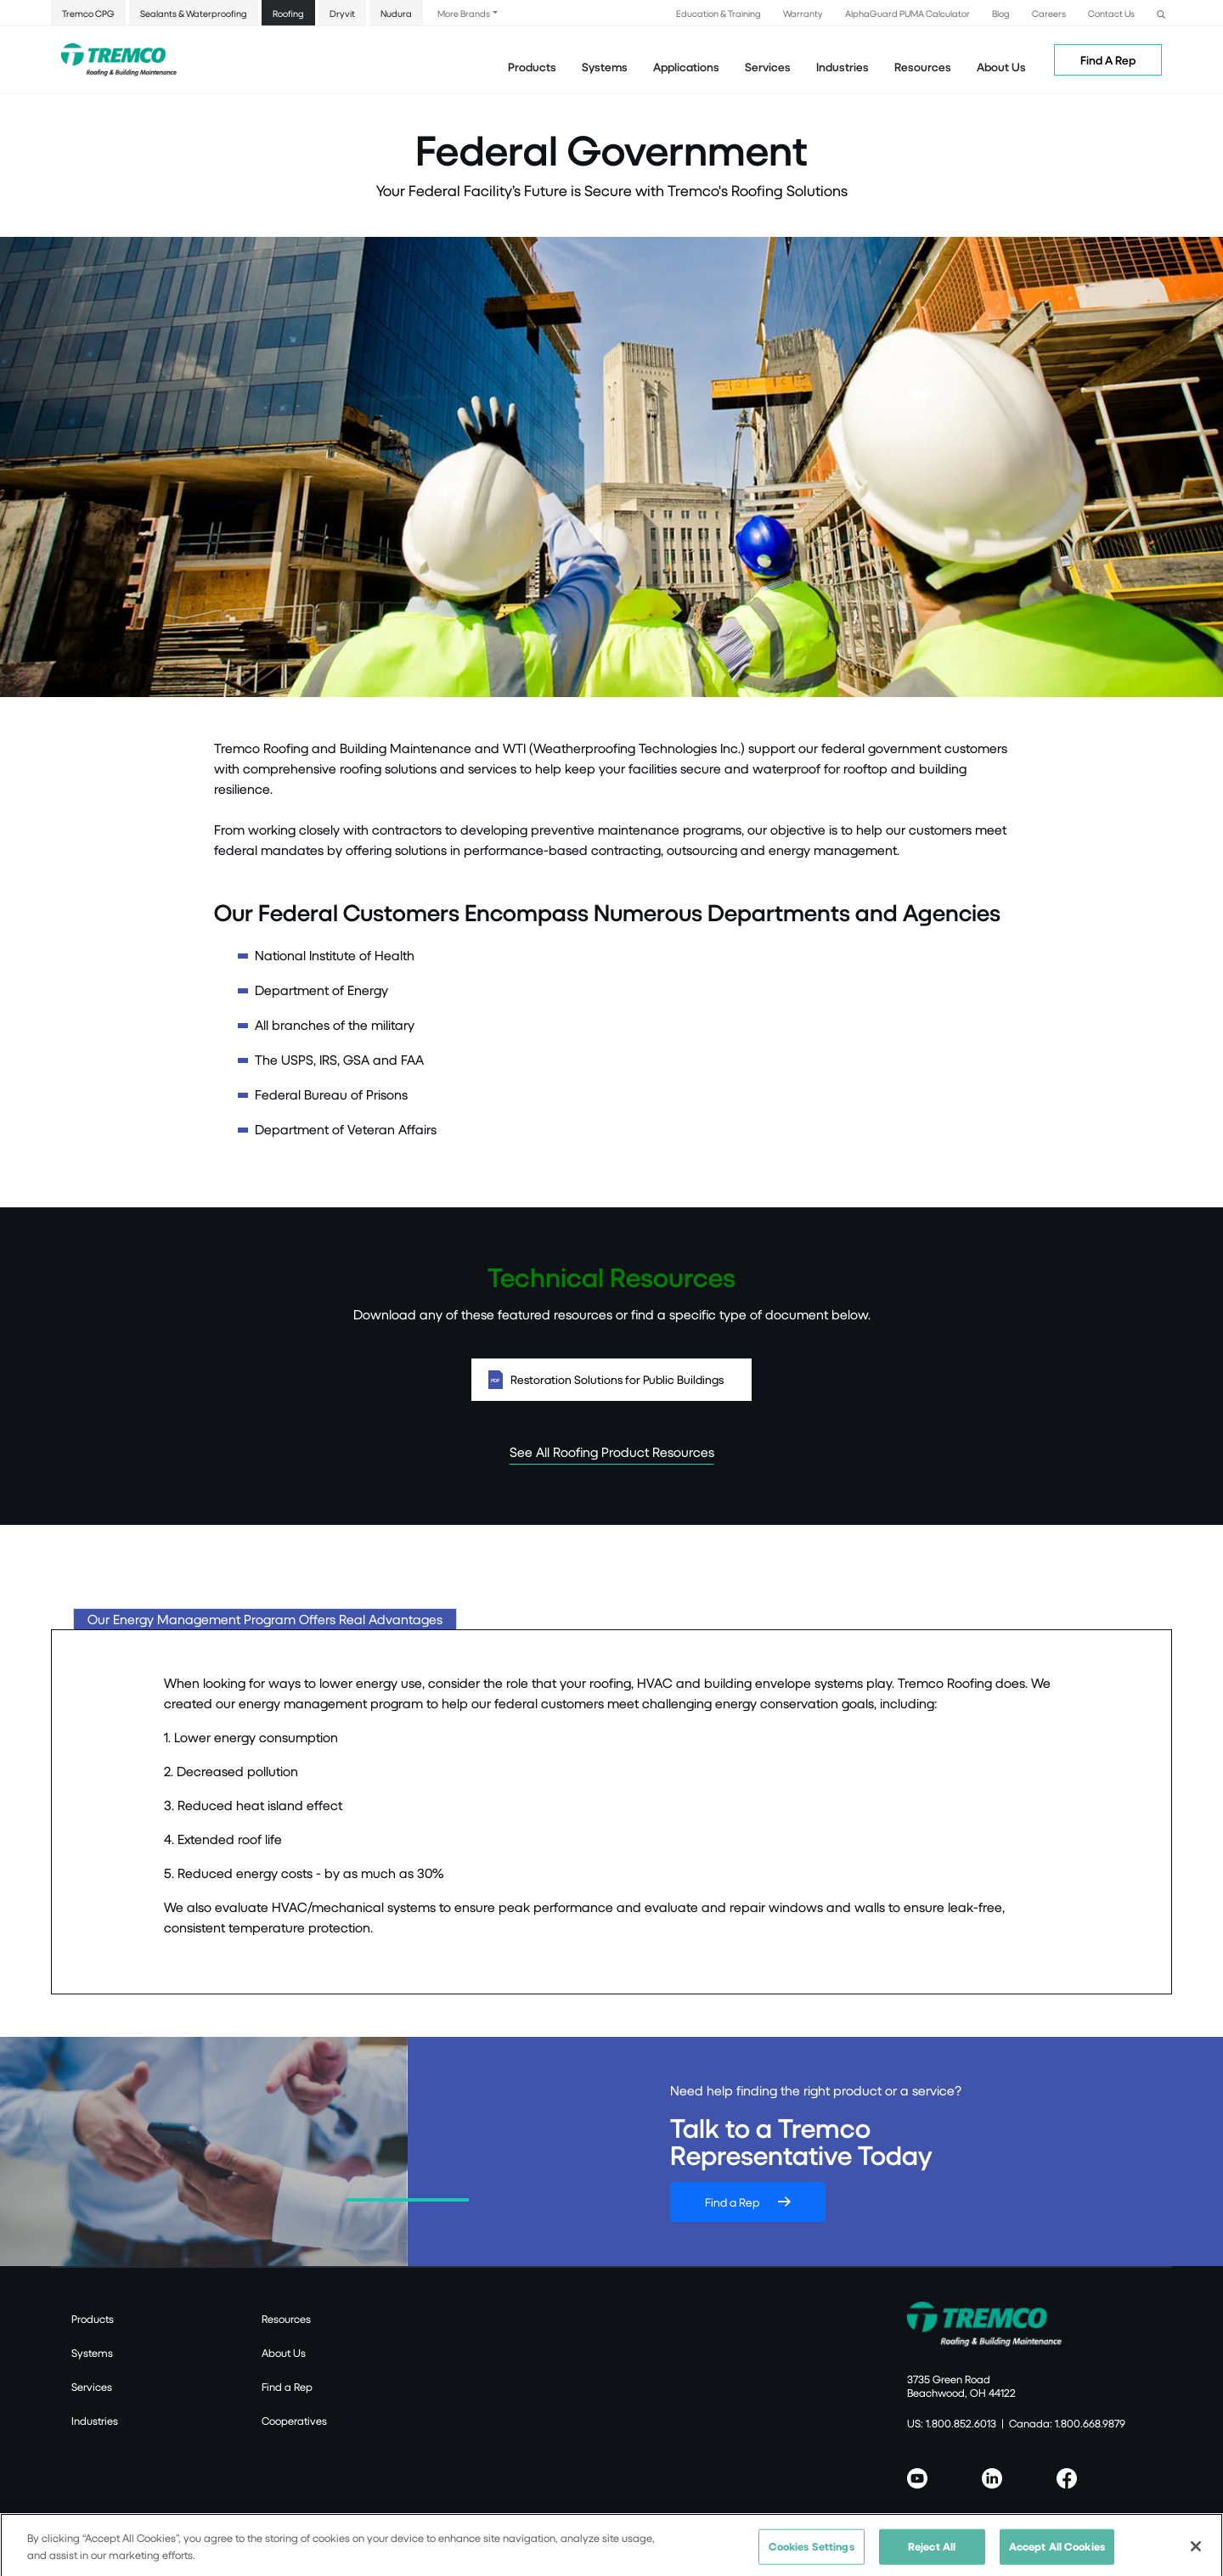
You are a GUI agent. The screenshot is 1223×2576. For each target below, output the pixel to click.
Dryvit (342, 13)
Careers (1049, 13)
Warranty (803, 13)
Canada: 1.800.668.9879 (1067, 2423)
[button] (1161, 12)
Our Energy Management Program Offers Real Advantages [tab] (264, 1619)
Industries (94, 2420)
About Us (1001, 66)
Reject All (931, 2554)
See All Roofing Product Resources (612, 1451)
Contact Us (1111, 13)
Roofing (288, 13)
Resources (922, 66)
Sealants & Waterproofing (193, 13)
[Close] (1196, 2554)
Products (532, 66)
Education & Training (718, 13)
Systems (92, 2352)
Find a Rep (732, 2202)
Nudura (396, 13)
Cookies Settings (811, 2554)
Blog (1001, 13)
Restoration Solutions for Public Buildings (611, 1380)
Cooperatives (294, 2420)
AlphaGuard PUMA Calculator (907, 13)
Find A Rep (1108, 60)
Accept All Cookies (1057, 2554)
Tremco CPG (88, 13)
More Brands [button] (463, 13)
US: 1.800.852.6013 (951, 2423)
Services (91, 2386)
